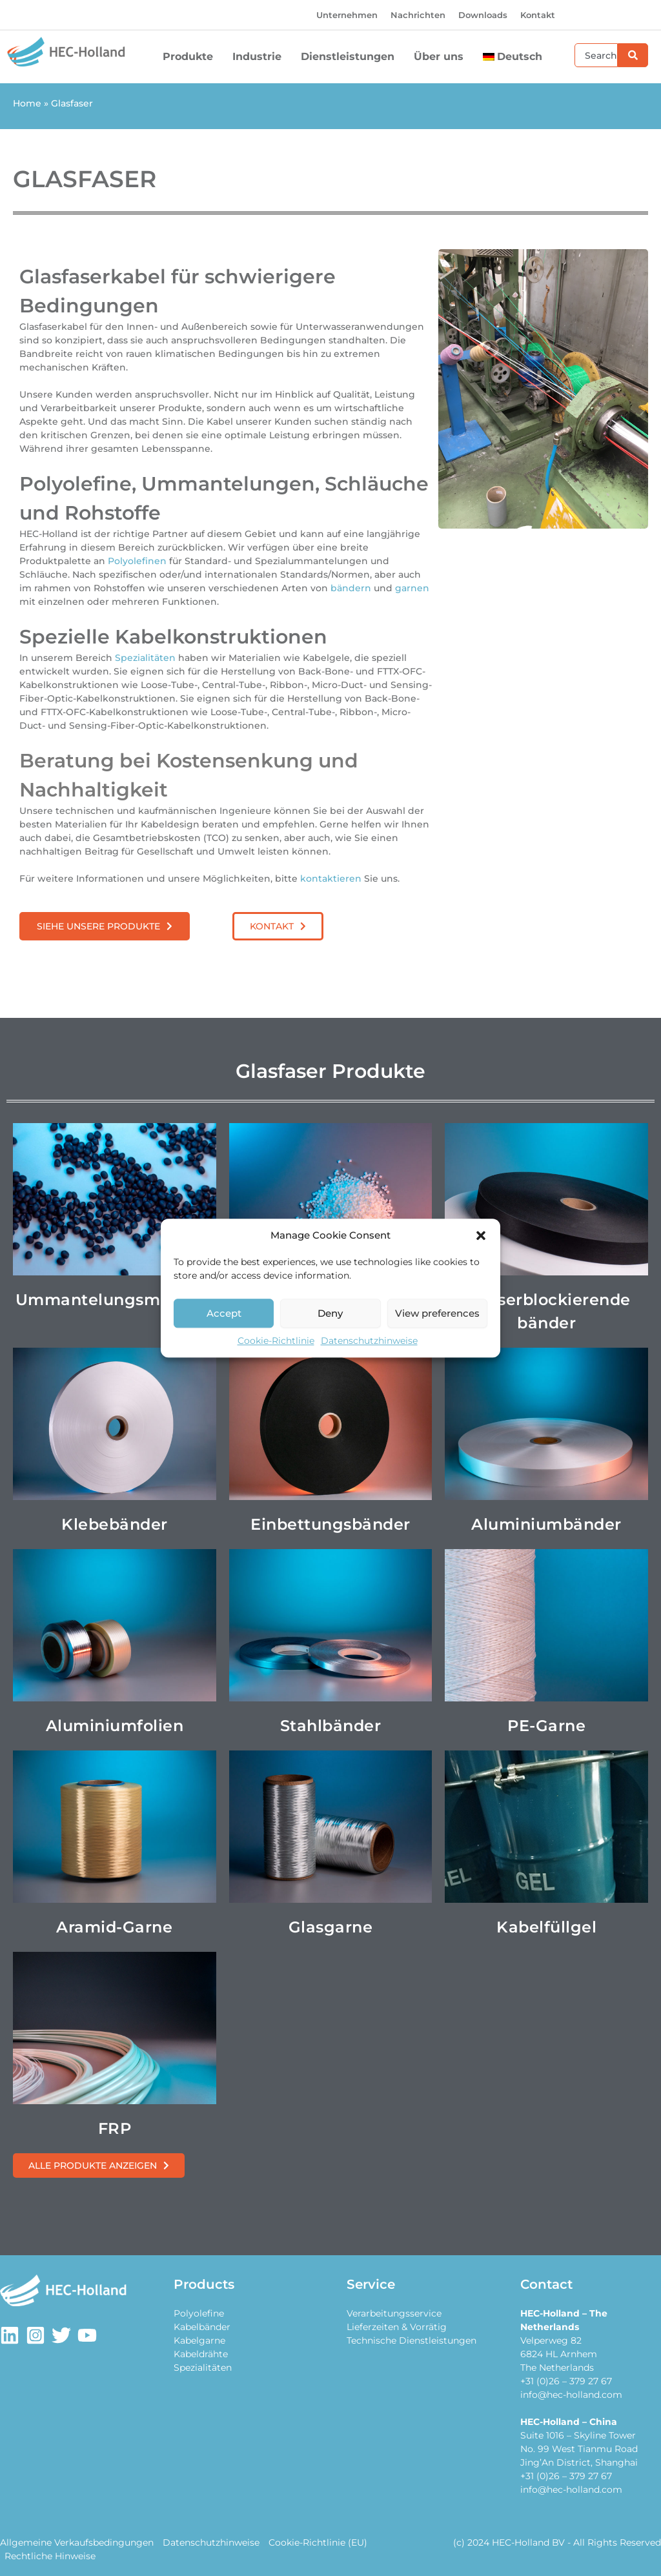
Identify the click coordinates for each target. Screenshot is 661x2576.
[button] (480, 1235)
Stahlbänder (330, 1725)
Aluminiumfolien (115, 1725)
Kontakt (537, 15)
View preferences (437, 1313)
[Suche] (633, 55)
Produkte (191, 56)
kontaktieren (332, 878)
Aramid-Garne (114, 1927)
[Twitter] (61, 2335)
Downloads (482, 15)
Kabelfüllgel (546, 1927)
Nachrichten (418, 15)
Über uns (442, 56)
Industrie (260, 56)
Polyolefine (199, 2313)
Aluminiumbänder (546, 1524)
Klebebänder (114, 1524)
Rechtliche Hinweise (50, 2556)
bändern (352, 588)
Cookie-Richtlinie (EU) (318, 2542)
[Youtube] (87, 2335)
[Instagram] (35, 2335)
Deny (330, 1313)
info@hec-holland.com (571, 2394)
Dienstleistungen (351, 56)
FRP (115, 2128)
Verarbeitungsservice (394, 2313)
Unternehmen (347, 15)
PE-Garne (546, 1725)
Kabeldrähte (201, 2354)
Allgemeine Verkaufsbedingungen (77, 2542)
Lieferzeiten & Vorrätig (397, 2327)
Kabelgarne (199, 2340)
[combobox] (596, 55)
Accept (224, 1313)
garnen (412, 588)
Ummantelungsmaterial (114, 1299)
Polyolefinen (138, 561)
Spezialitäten (146, 658)
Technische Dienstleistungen (411, 2340)
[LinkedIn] (9, 2335)
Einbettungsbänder (330, 1524)
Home (27, 103)
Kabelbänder (202, 2327)
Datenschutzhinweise (369, 1340)
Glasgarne (331, 1927)
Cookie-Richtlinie (276, 1340)
